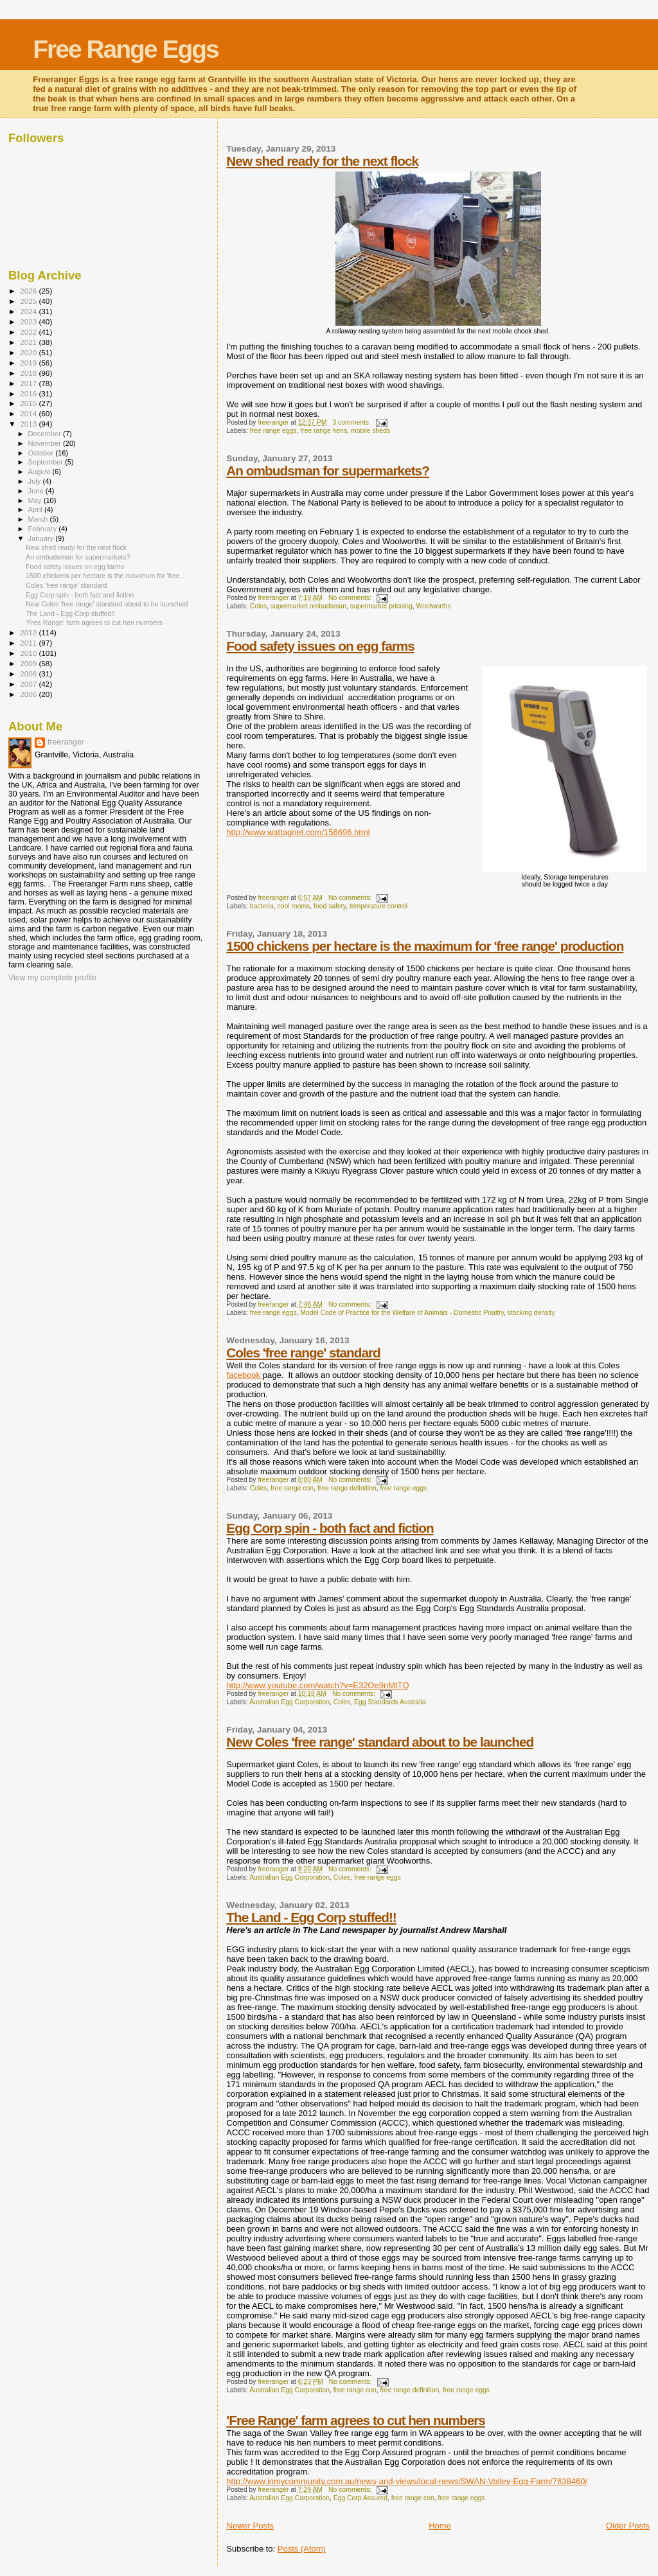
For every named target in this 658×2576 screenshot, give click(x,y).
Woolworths (433, 606)
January (42, 538)
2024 (29, 311)
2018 (29, 373)
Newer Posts (250, 2525)
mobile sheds (370, 430)
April (36, 509)
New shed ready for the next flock (322, 161)
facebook (244, 1375)
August (40, 471)
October (42, 453)
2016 (29, 393)
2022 (29, 332)
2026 (29, 291)
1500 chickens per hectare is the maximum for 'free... (105, 575)
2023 (29, 321)
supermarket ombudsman (308, 606)
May (36, 500)
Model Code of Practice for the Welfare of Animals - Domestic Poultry (402, 1312)
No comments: (350, 597)
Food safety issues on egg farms (320, 646)
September (47, 462)
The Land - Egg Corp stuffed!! (311, 1917)
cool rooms (293, 906)
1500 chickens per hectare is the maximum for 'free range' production (424, 946)
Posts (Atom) (302, 2549)
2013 (29, 423)
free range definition (347, 1488)
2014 (29, 413)
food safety (330, 906)
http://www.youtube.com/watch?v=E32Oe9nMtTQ (317, 1685)
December (45, 433)
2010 (29, 653)
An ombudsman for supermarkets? (327, 470)
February (43, 529)
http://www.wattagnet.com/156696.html (297, 832)
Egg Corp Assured (360, 2497)
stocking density (531, 1312)
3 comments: (352, 422)
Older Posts (628, 2525)
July (35, 481)
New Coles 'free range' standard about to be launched (379, 1741)
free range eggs (273, 430)
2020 (29, 352)
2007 (29, 684)
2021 (29, 342)
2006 (29, 694)
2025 (29, 301)
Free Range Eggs (125, 49)
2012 (29, 632)
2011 (29, 643)
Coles (258, 606)
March (39, 519)
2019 (29, 362)
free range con (292, 1488)
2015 (29, 403)
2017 (29, 383)
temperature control (378, 906)
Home (440, 2525)
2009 (29, 663)
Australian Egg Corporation (289, 1702)
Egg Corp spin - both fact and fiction (329, 1528)
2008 (29, 673)
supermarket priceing (381, 606)
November (45, 443)
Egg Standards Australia (389, 1702)
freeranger (66, 741)
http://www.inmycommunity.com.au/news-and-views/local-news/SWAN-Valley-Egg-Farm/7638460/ (406, 2481)
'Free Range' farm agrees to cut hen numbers (355, 2420)
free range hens (323, 430)
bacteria (262, 906)
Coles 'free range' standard (303, 1352)
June (37, 491)
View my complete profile (52, 977)
